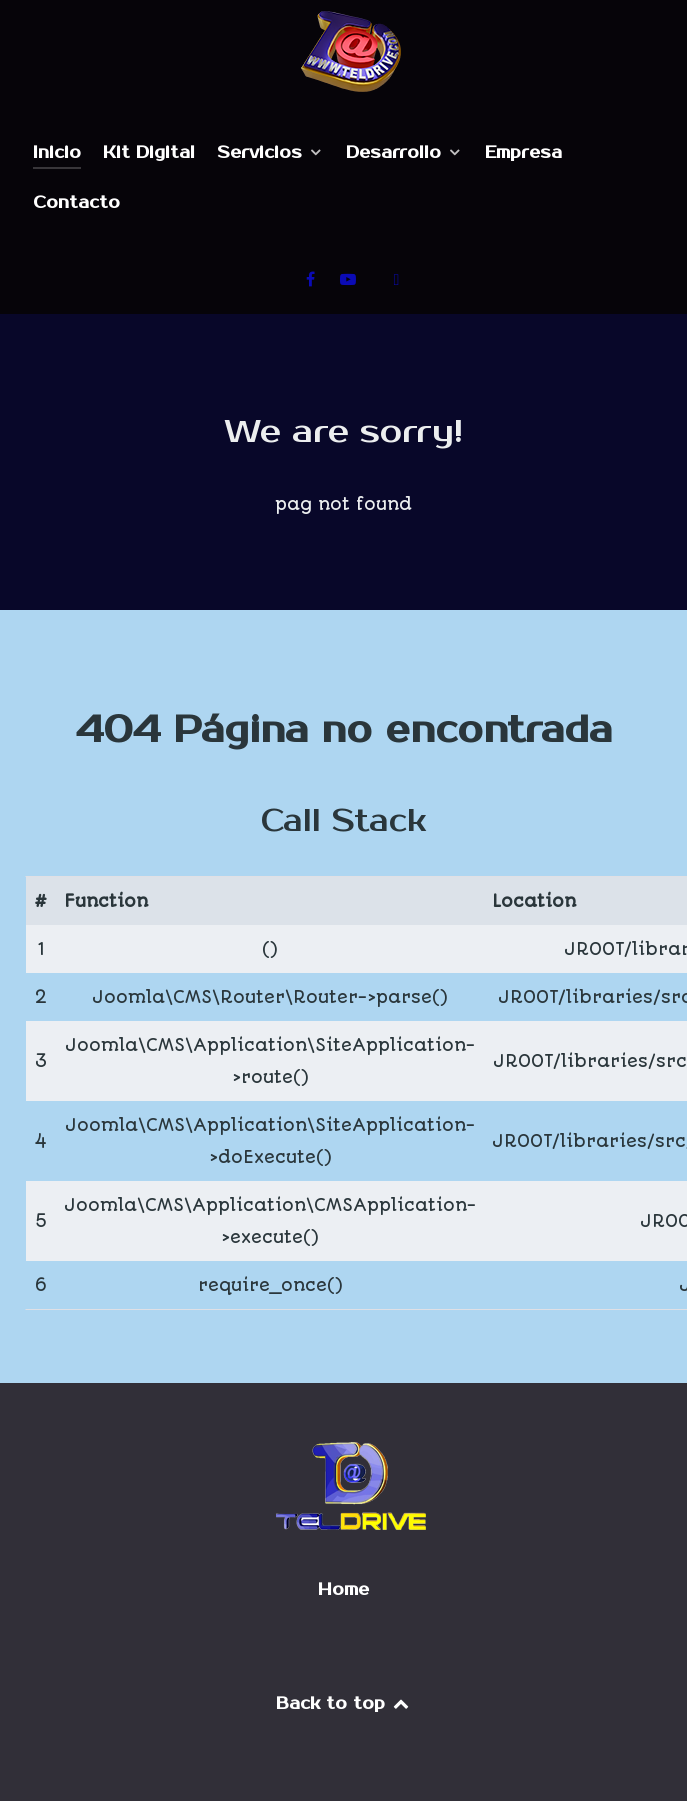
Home (343, 1590)
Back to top (344, 1704)
